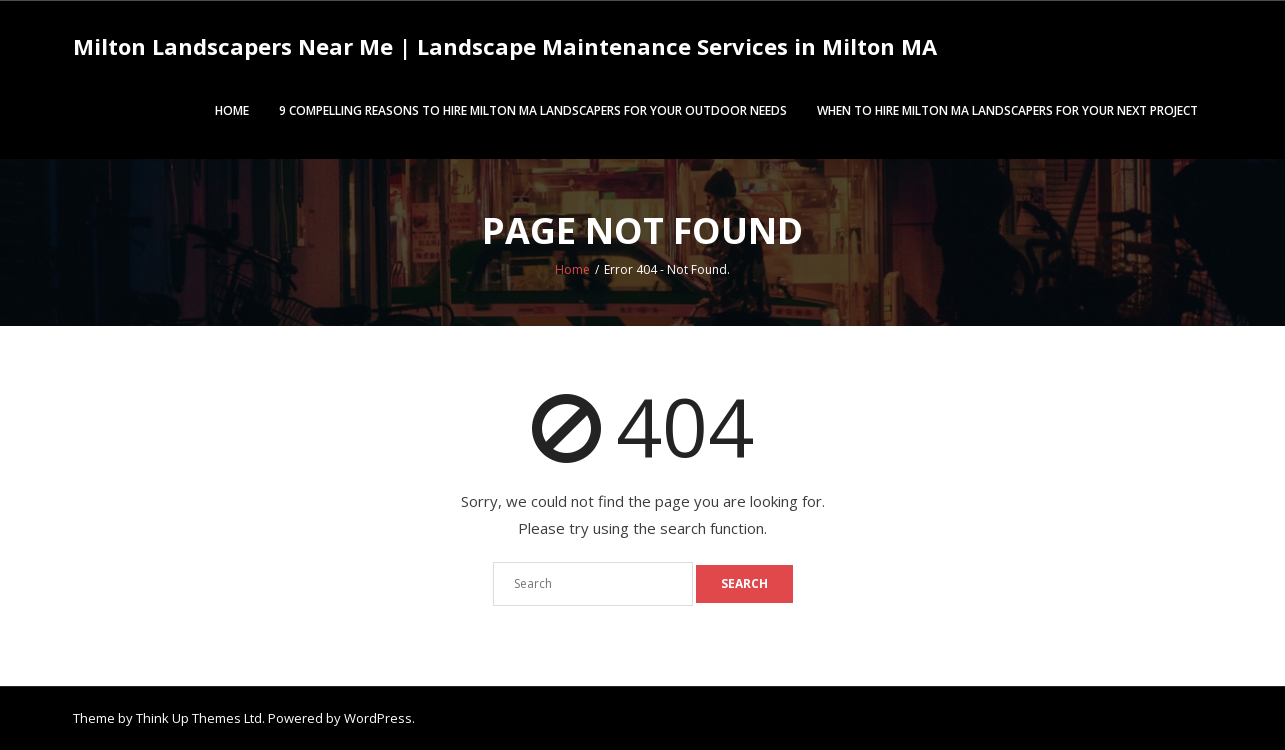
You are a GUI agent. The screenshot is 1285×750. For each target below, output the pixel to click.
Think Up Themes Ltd (199, 718)
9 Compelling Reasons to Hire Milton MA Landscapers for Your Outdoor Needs (533, 110)
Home (232, 110)
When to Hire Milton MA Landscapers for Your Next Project (1007, 110)
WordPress (378, 718)
